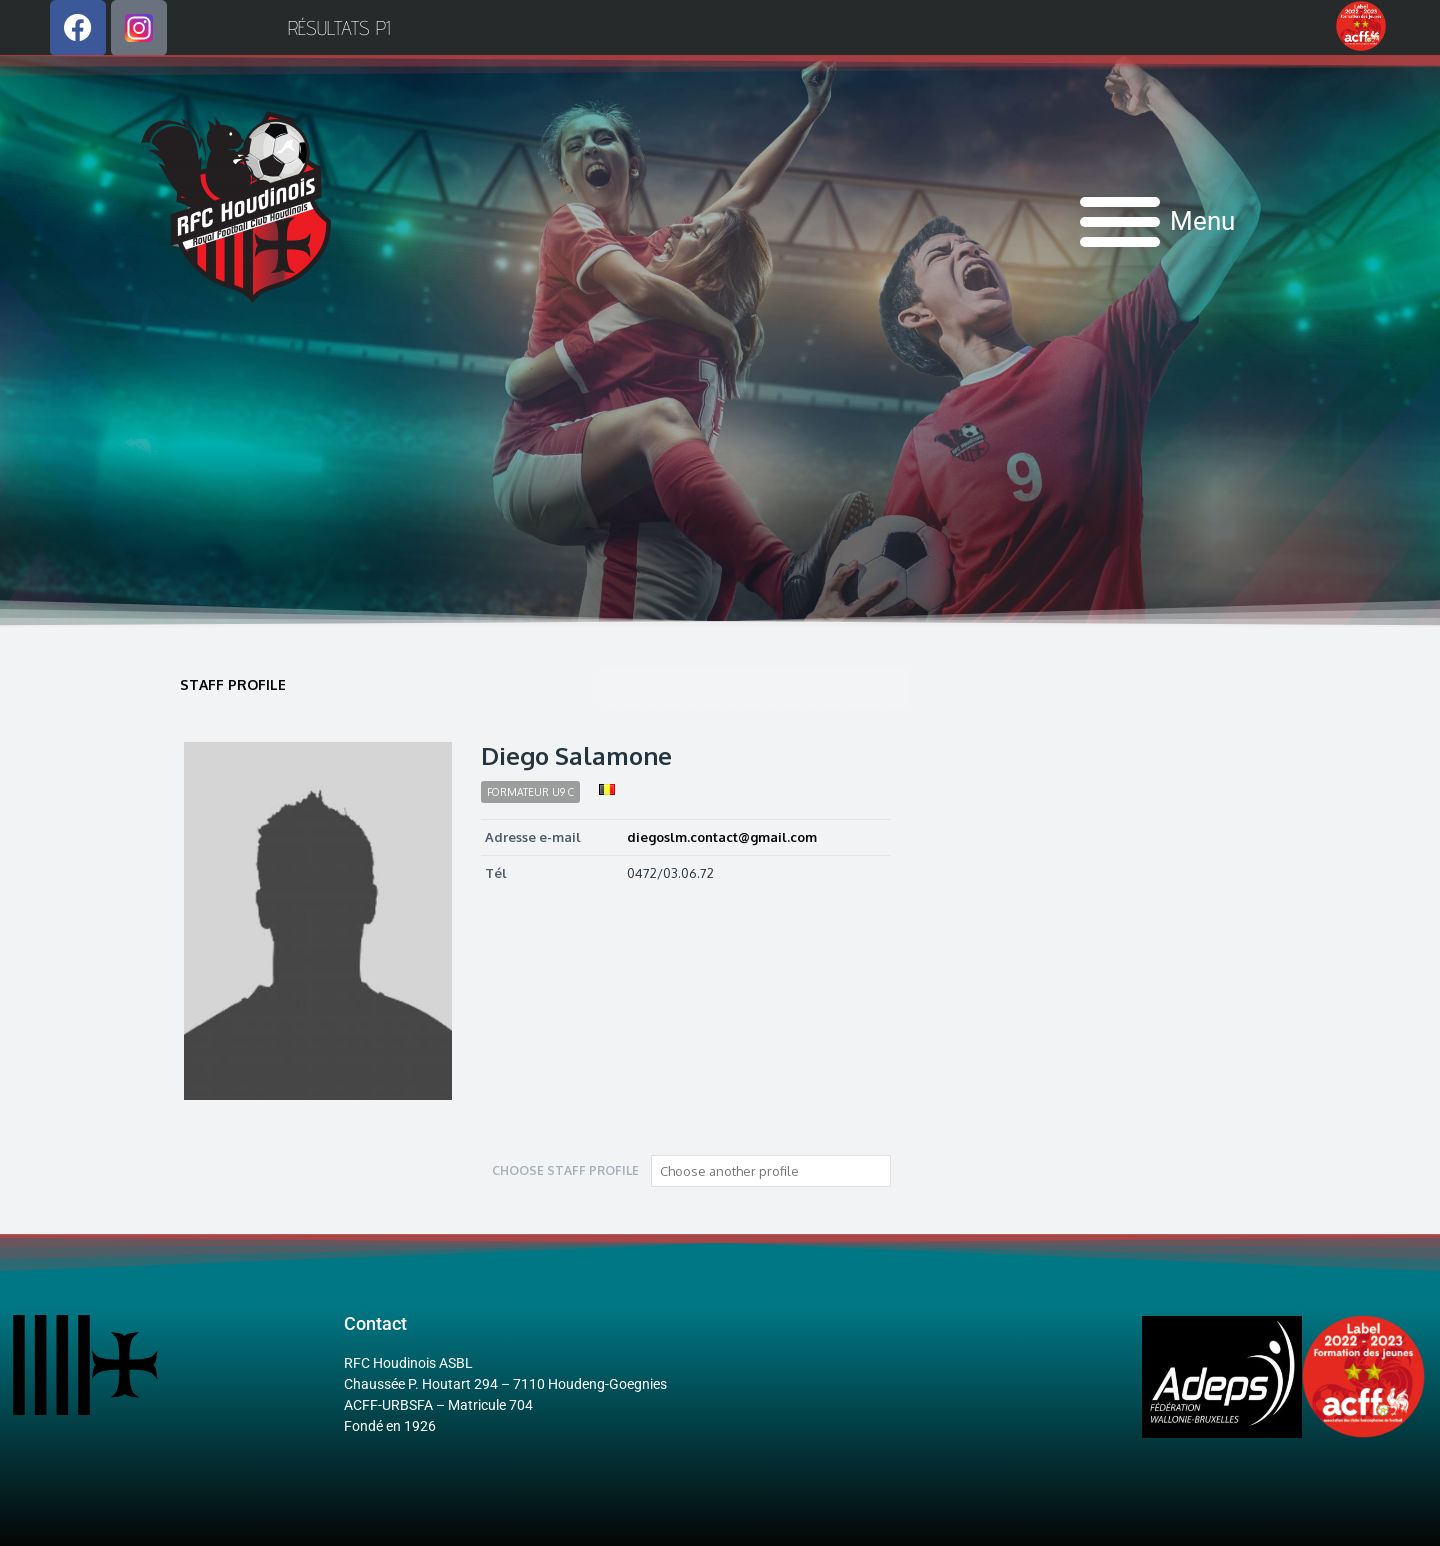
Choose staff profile (565, 1170)
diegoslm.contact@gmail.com (722, 837)
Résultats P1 (339, 28)
